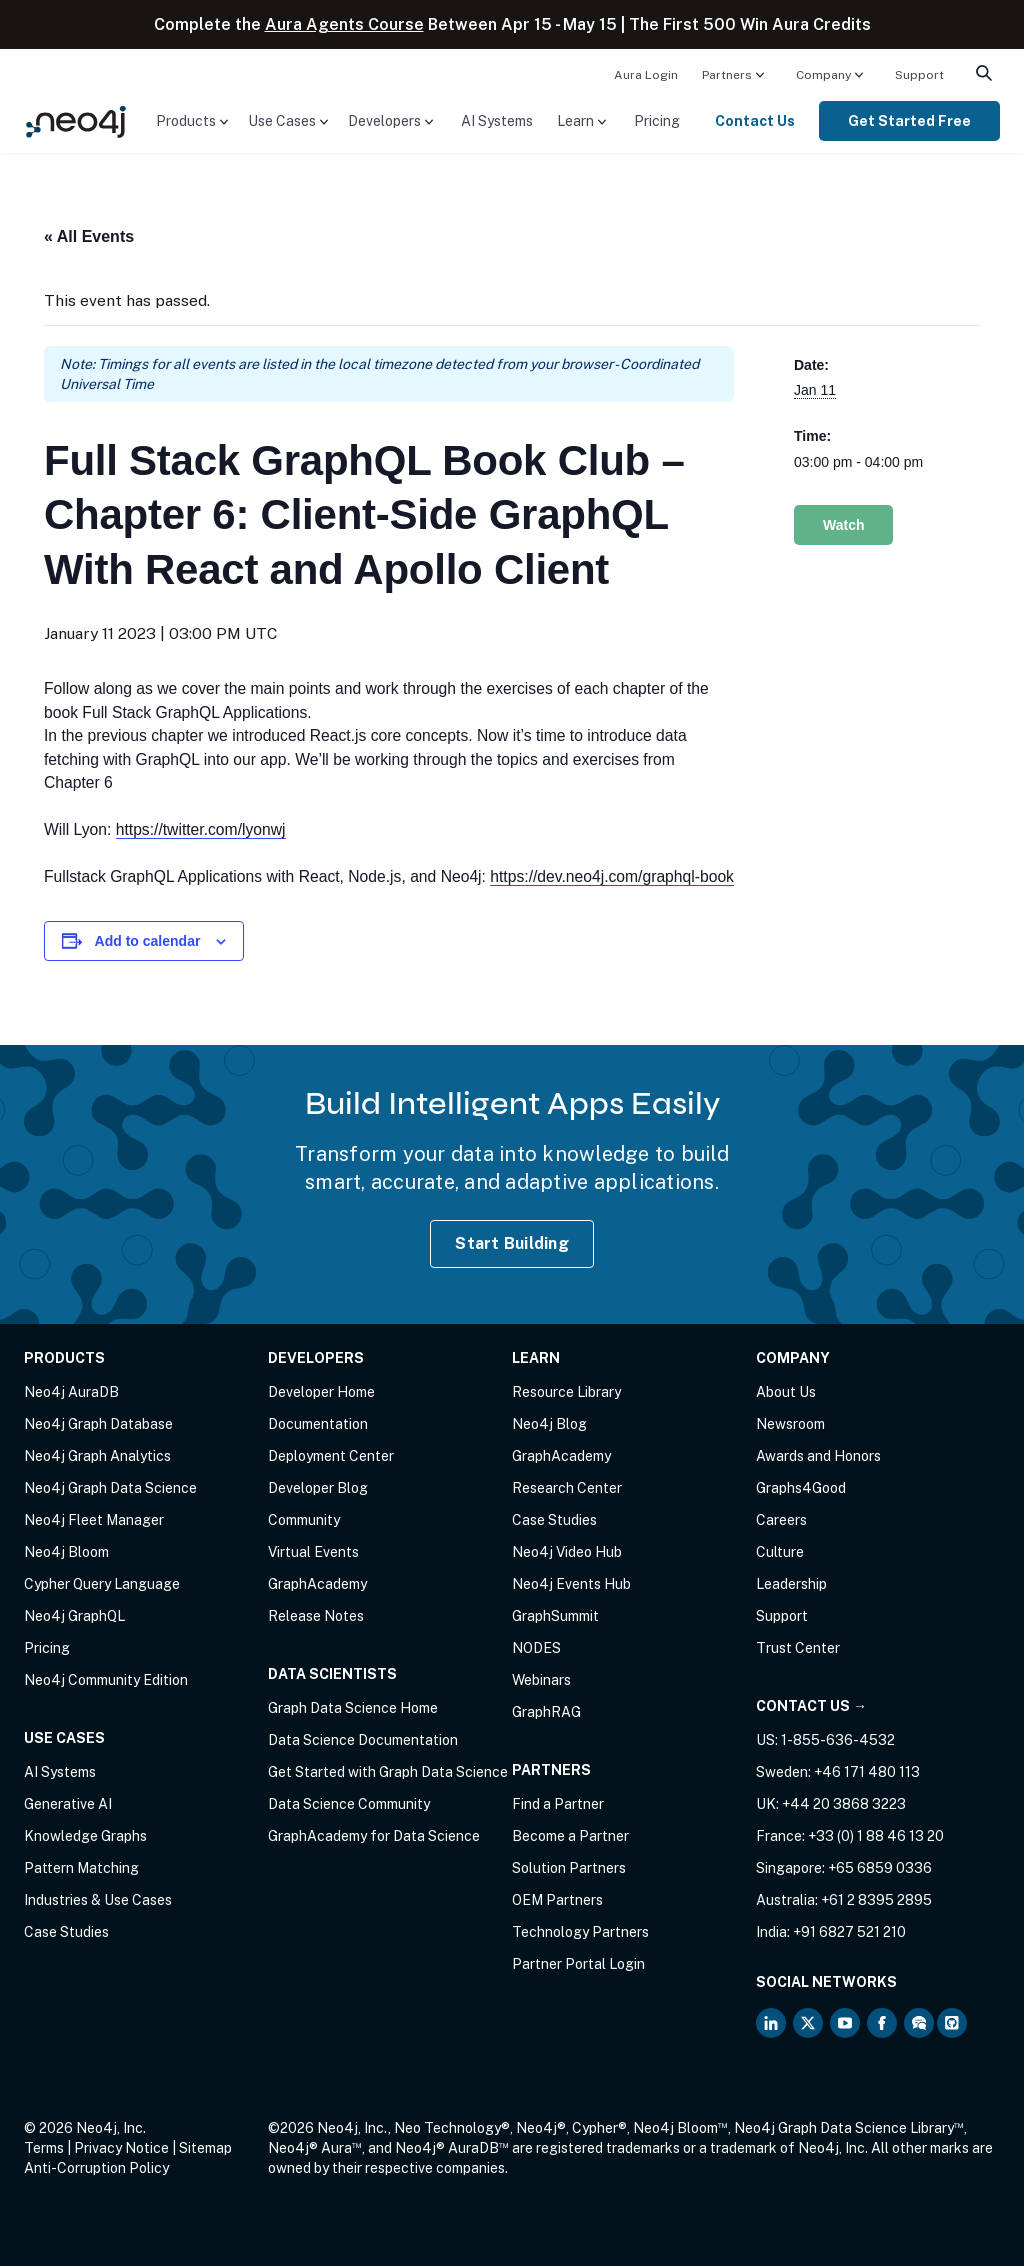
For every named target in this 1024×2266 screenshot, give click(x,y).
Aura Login (646, 75)
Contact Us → (811, 1706)
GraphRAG (546, 1712)
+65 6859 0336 (880, 1868)
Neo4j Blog (549, 1424)
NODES (536, 1648)
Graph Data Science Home (353, 1708)
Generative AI (68, 1804)
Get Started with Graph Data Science (388, 1772)
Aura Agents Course (344, 24)
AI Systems (497, 121)
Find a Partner (558, 1804)
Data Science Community (349, 1804)
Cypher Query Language (102, 1584)
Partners (727, 75)
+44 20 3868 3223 (844, 1804)
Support (919, 75)
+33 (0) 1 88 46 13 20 (876, 1836)
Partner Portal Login (578, 1964)
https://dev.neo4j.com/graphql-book (612, 876)
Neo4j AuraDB (71, 1392)
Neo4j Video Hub (567, 1552)
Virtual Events (313, 1552)
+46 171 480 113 (867, 1772)
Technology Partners (580, 1932)
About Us (786, 1392)
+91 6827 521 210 (849, 1932)
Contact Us (755, 121)
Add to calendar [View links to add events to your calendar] (148, 941)
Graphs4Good (801, 1488)
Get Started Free (909, 121)
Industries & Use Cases (98, 1900)
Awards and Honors (818, 1456)
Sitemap (205, 2148)
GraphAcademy (317, 1584)
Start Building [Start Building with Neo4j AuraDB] (512, 1243)
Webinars (541, 1680)
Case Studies (66, 1932)
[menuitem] (646, 74)
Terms (44, 2148)
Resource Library (566, 1392)
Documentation (318, 1424)
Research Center (567, 1488)
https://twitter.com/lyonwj (201, 829)
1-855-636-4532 (838, 1740)
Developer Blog (318, 1488)
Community (304, 1520)
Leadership (791, 1584)
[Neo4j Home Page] (76, 119)
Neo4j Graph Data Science (110, 1488)
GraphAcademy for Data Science (374, 1836)
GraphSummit (555, 1616)
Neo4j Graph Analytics (97, 1456)
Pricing (657, 121)
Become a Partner (570, 1836)
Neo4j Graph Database (98, 1424)
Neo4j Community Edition (106, 1680)
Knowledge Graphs (85, 1836)
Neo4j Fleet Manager (94, 1520)
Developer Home (321, 1392)
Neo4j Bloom (66, 1552)
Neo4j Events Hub (571, 1584)
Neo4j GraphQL (74, 1616)
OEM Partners (557, 1900)
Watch (843, 525)
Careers (781, 1520)
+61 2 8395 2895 (876, 1900)
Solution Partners (569, 1868)
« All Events (89, 236)
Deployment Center (331, 1456)
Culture (780, 1552)
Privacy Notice (121, 2148)
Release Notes (316, 1616)
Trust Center (798, 1648)
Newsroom (790, 1424)
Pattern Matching (81, 1868)
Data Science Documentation (363, 1740)
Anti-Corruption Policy (96, 2168)
